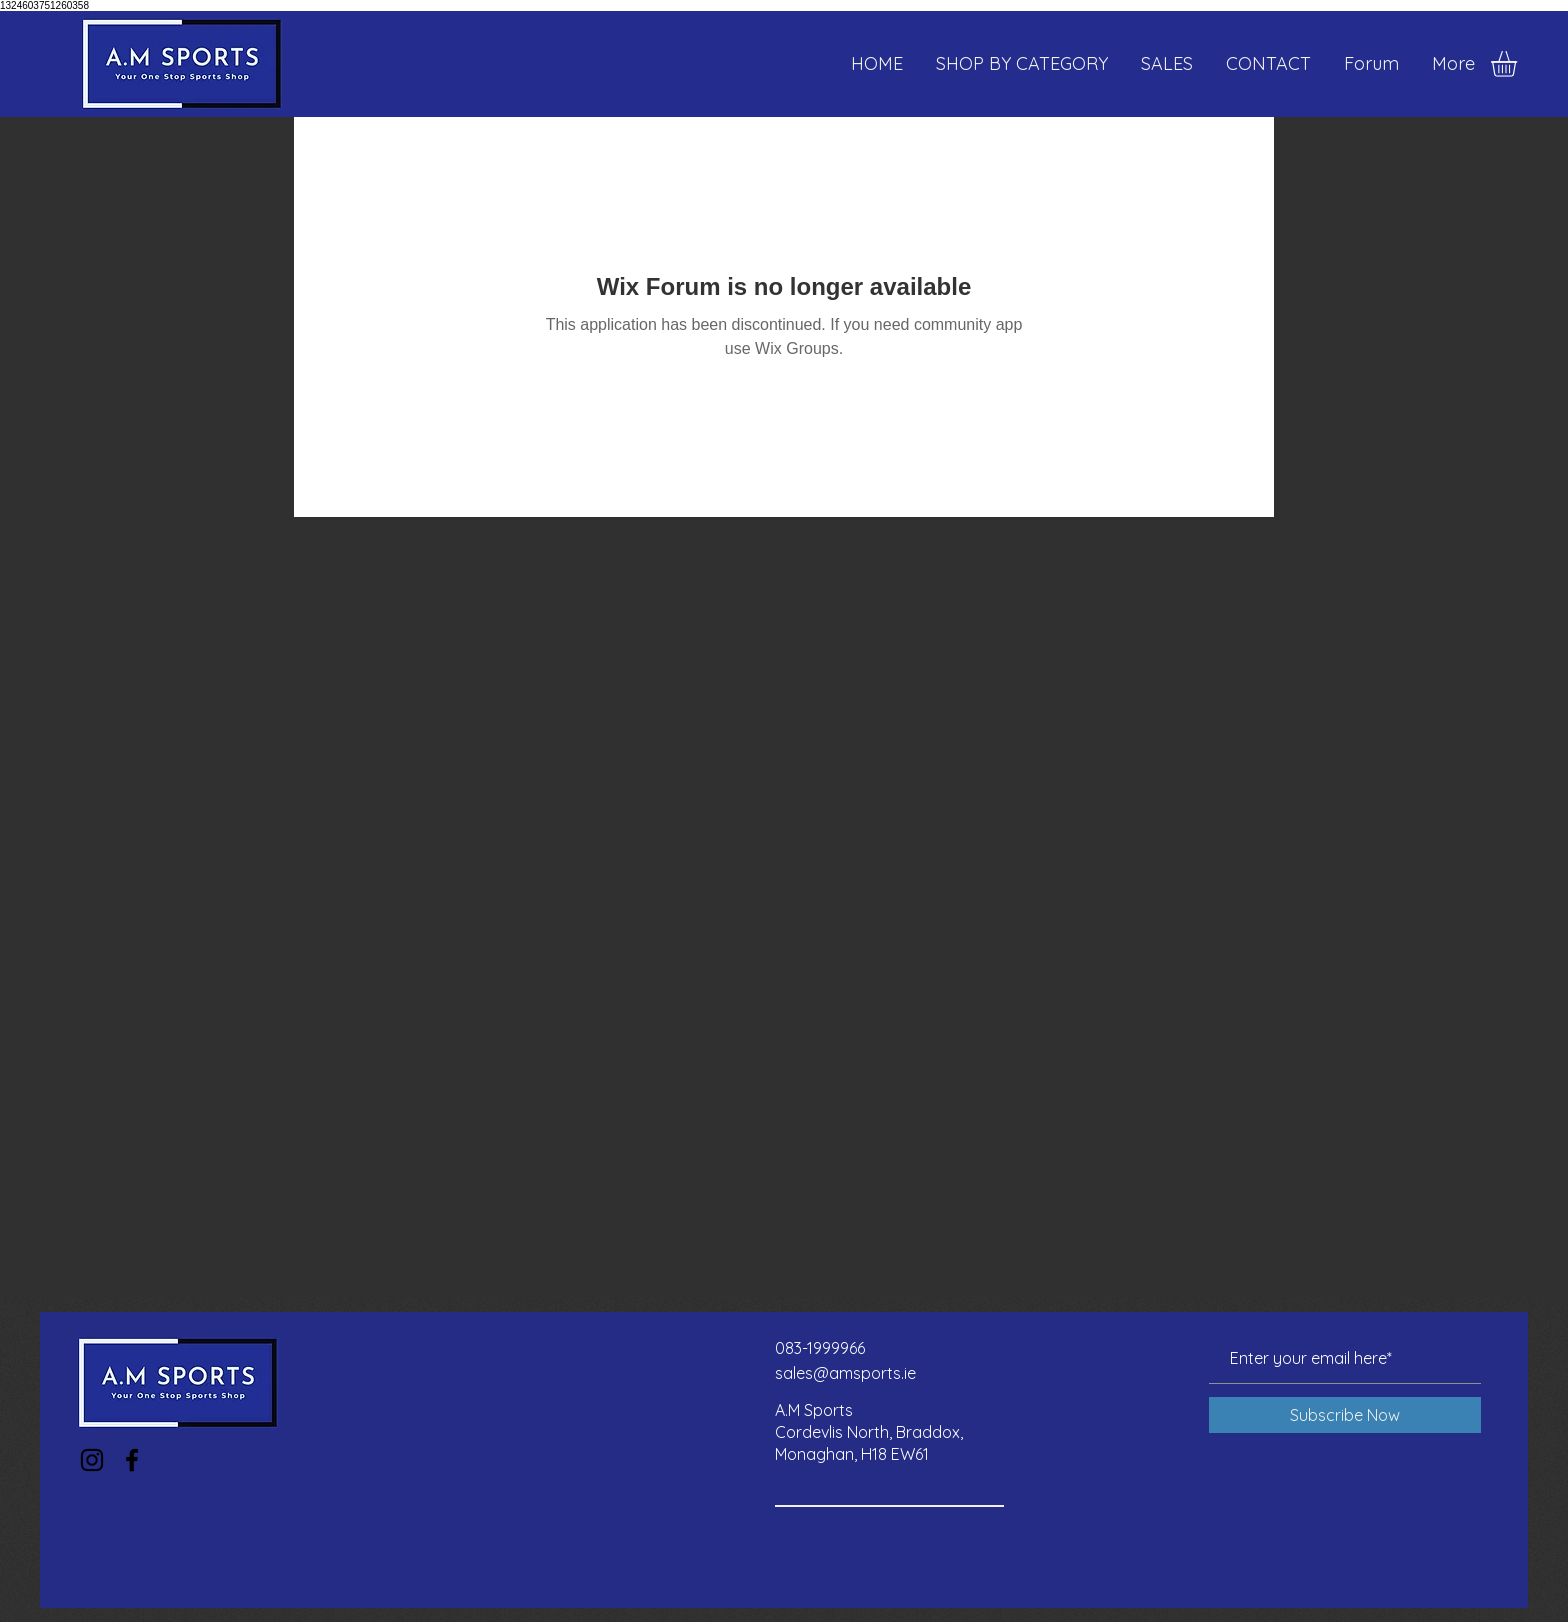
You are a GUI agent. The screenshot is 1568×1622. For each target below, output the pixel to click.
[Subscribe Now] (1345, 1415)
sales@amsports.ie (845, 1373)
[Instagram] (92, 1460)
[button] (1519, 64)
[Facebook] (132, 1460)
